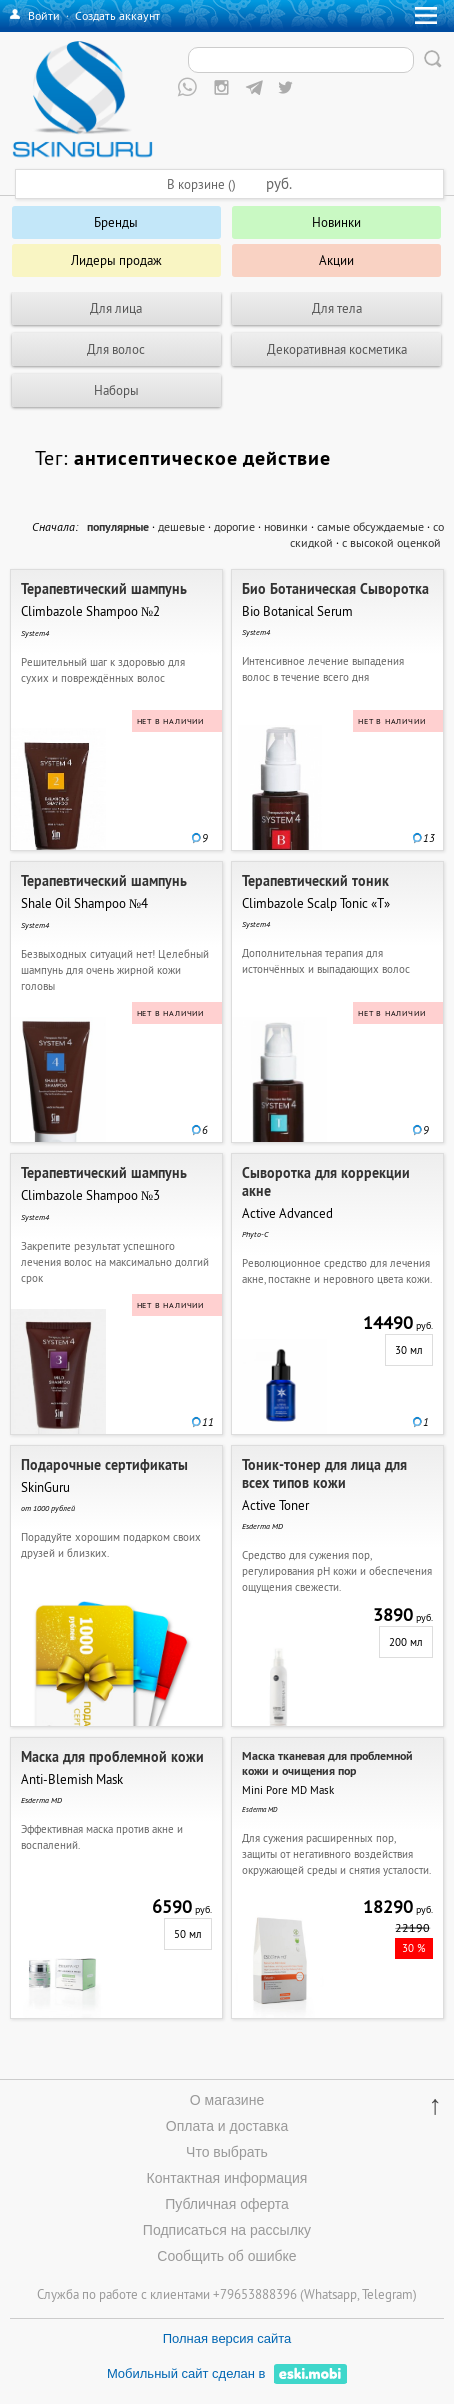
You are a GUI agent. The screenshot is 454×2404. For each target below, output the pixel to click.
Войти (44, 15)
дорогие (234, 526)
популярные (118, 527)
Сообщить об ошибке (226, 2256)
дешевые (181, 526)
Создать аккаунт (117, 15)
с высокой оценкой (391, 542)
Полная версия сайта (227, 2338)
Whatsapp (330, 2294)
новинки (286, 526)
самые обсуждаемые (370, 526)
